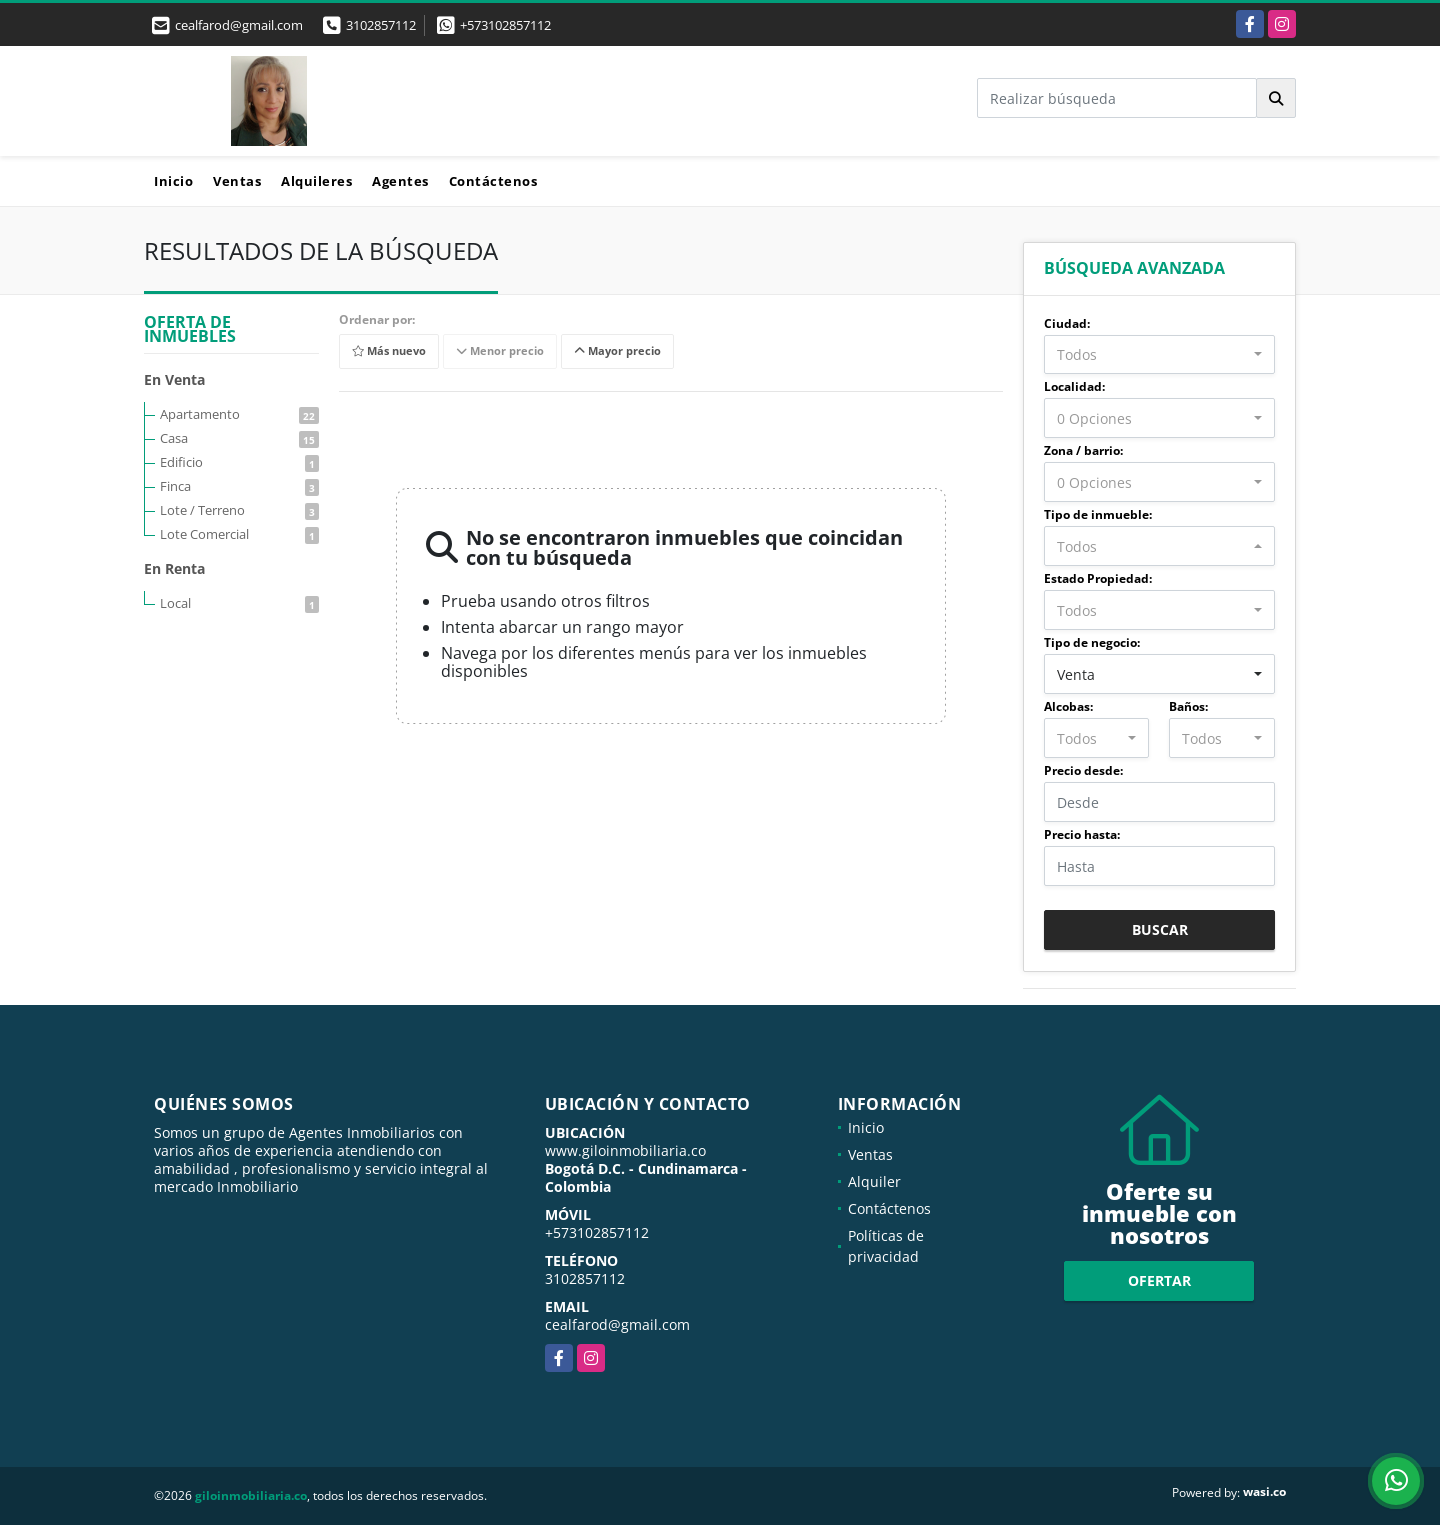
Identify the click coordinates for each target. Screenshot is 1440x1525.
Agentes (400, 181)
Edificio (239, 462)
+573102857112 (505, 25)
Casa (239, 438)
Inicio (173, 181)
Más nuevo (389, 351)
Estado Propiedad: (1098, 578)
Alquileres (316, 181)
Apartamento (239, 414)
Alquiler (874, 1181)
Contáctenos (493, 181)
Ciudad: (1067, 323)
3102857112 (381, 25)
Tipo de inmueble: (1098, 514)
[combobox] (1159, 355)
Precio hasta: (1082, 834)
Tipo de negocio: (1092, 642)
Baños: (1188, 706)
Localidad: (1074, 386)
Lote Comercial (239, 534)
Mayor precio (617, 351)
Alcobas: (1068, 706)
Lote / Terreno (239, 510)
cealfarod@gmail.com (617, 1324)
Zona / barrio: (1083, 450)
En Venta (174, 379)
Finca (239, 486)
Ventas (237, 181)
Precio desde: (1083, 770)
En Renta (174, 568)
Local (239, 603)
